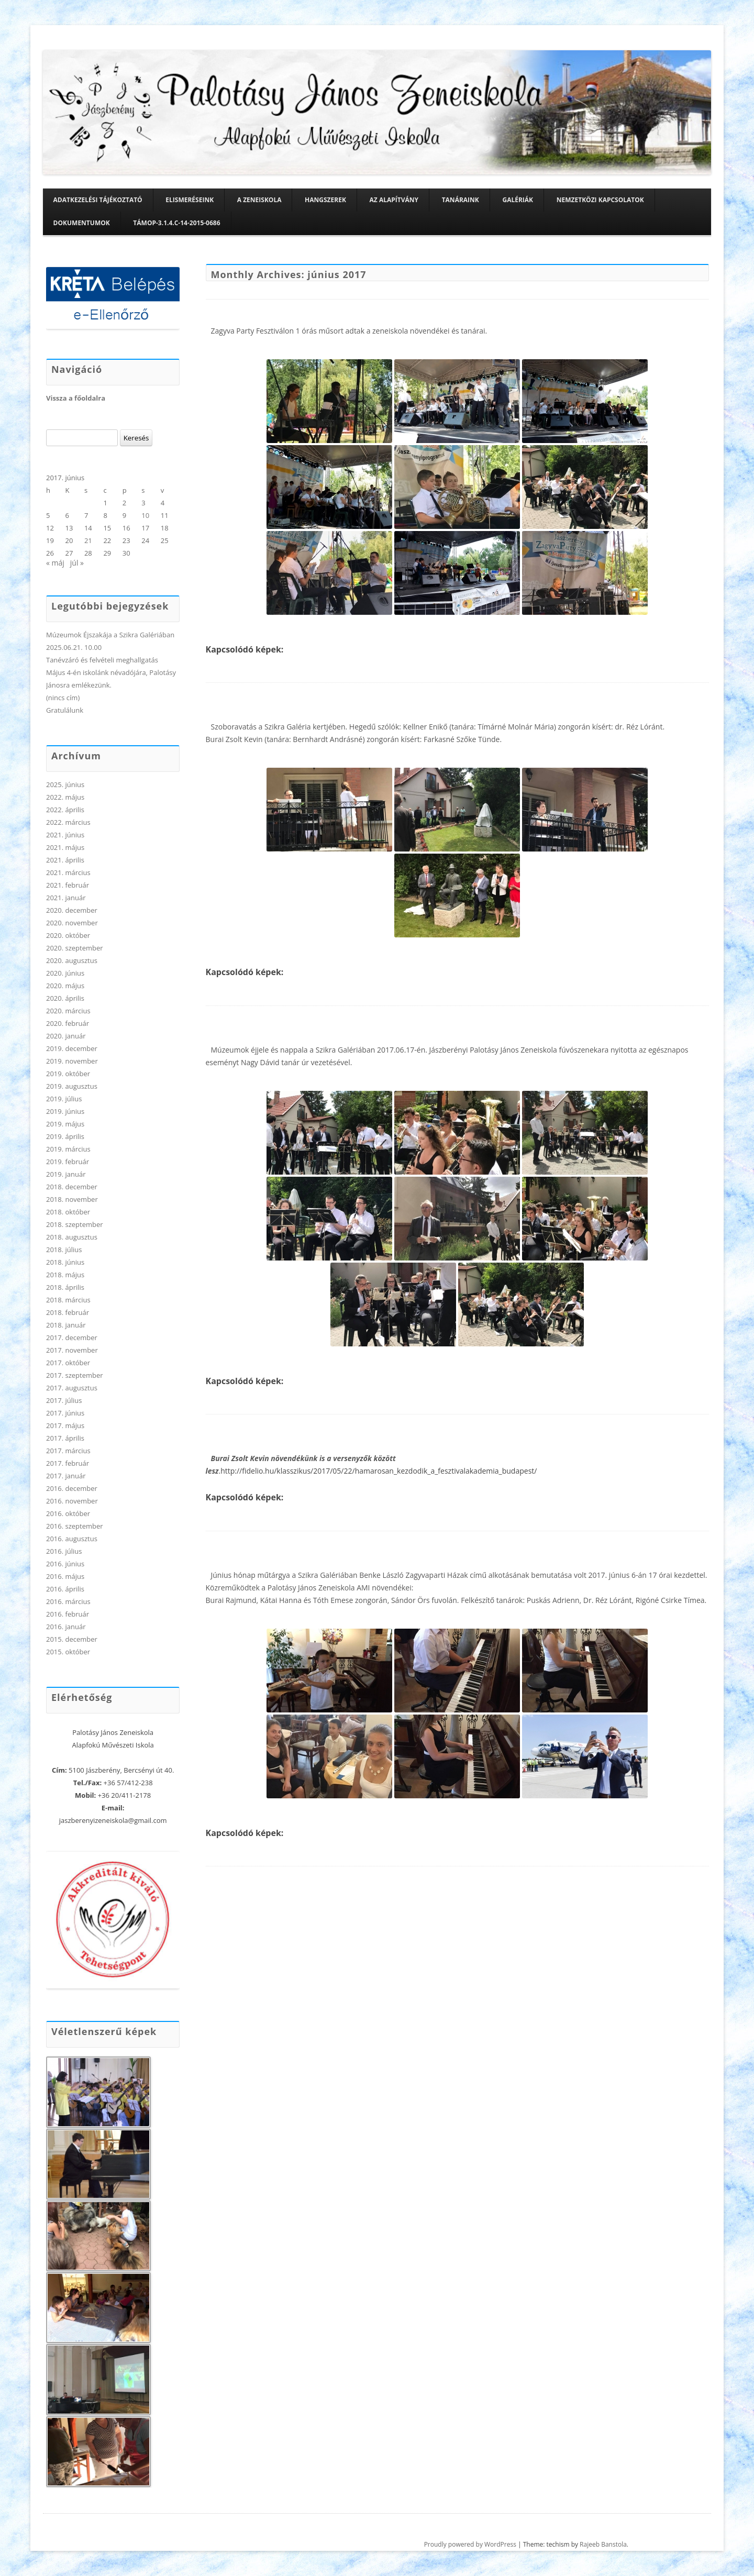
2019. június (65, 1111)
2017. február (67, 1463)
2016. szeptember (74, 1526)
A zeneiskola (259, 199)
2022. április (65, 809)
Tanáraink (460, 199)
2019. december (71, 1048)
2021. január (66, 897)
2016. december (71, 1488)
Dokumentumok (81, 222)
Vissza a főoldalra (75, 398)
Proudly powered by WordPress (470, 2544)
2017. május (65, 1425)
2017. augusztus (71, 1387)
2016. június (65, 1563)
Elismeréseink (189, 199)
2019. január (66, 1174)
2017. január (66, 1475)
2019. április (65, 1136)
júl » (77, 563)
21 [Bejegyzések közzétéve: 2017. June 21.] (88, 540)
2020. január (66, 1036)
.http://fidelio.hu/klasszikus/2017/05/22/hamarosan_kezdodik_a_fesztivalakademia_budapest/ (377, 1471)
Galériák (517, 199)
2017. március (68, 1450)
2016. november (72, 1501)
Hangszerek (325, 199)
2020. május (65, 985)
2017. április (65, 1438)
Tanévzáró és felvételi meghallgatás (102, 660)
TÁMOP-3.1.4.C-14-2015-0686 (176, 222)
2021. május (65, 847)
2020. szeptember (74, 948)
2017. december (71, 1337)
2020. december (71, 910)
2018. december (71, 1186)
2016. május (65, 1576)
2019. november (72, 1061)
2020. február (67, 1023)
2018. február (67, 1312)
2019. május (65, 1124)
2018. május (65, 1274)
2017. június (65, 1413)
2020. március (68, 1010)
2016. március (68, 1601)
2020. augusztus (71, 960)
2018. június (65, 1262)
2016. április (65, 1589)
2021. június (65, 834)
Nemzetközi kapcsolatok (600, 199)
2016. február (67, 1614)
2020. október (68, 935)
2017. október (68, 1362)
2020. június (65, 973)
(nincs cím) (63, 697)
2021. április (65, 860)
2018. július (64, 1249)
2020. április (65, 998)
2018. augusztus (71, 1237)
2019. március (68, 1149)
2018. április (65, 1287)
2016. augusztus (71, 1538)
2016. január (66, 1626)
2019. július (64, 1098)
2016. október (68, 1513)
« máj (55, 563)
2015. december (71, 1639)
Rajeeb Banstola (603, 2544)
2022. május (65, 797)
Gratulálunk (64, 710)
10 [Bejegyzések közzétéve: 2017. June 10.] (145, 515)
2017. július (64, 1400)
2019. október (68, 1073)
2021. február (67, 885)
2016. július (64, 1551)
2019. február (67, 1161)
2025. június (65, 784)
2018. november (72, 1199)
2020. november (72, 922)
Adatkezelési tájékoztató (97, 199)
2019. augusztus (71, 1086)
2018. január (66, 1325)
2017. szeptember (74, 1375)
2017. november (72, 1350)
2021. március (68, 872)
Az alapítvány (394, 199)
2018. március (68, 1299)
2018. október (68, 1212)
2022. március (68, 822)
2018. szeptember (74, 1224)
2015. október (68, 1651)
